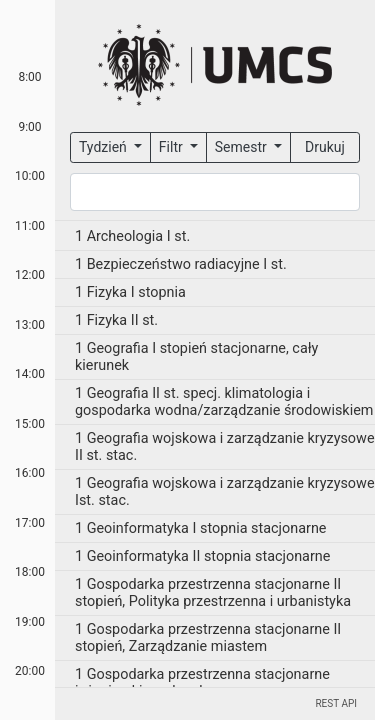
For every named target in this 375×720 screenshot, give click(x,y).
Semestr (242, 147)
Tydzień (104, 147)
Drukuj (325, 147)
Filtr (172, 147)
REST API (336, 703)
